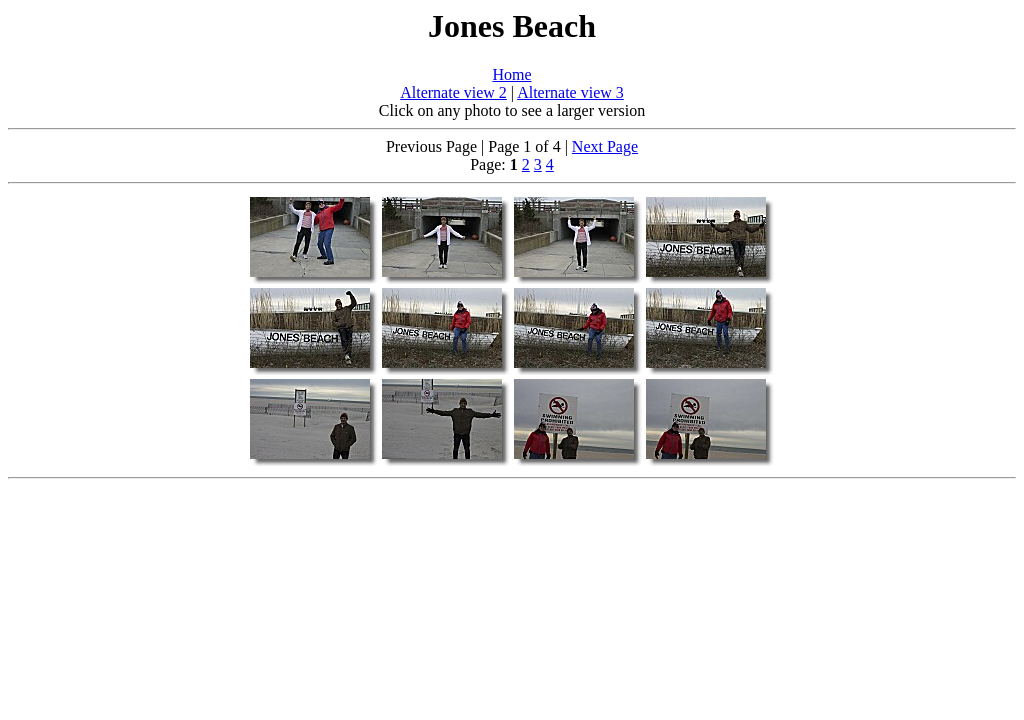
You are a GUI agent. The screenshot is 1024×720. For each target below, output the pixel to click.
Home (511, 74)
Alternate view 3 (570, 92)
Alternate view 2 (453, 92)
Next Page (605, 146)
